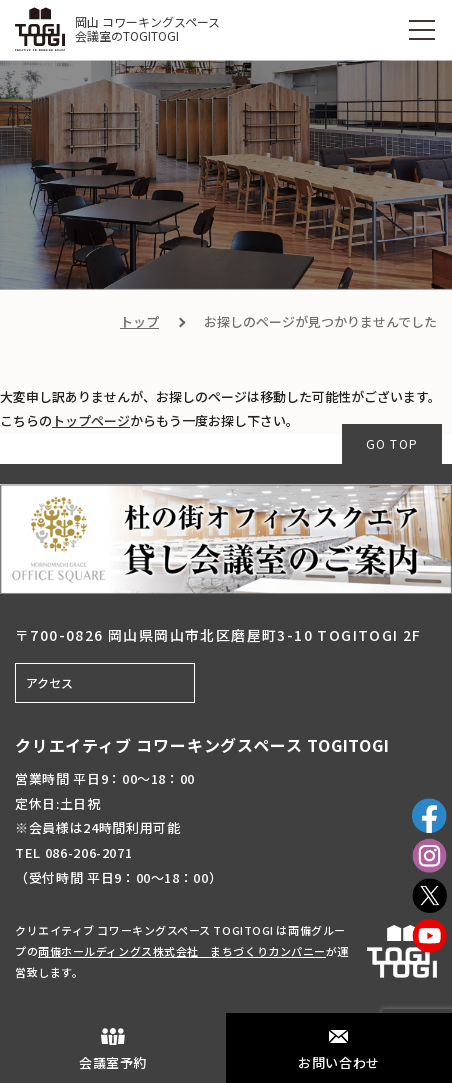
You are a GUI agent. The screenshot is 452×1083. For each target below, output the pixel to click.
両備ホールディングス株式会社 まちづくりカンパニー (182, 951)
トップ (139, 321)
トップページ (91, 420)
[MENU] (422, 30)
